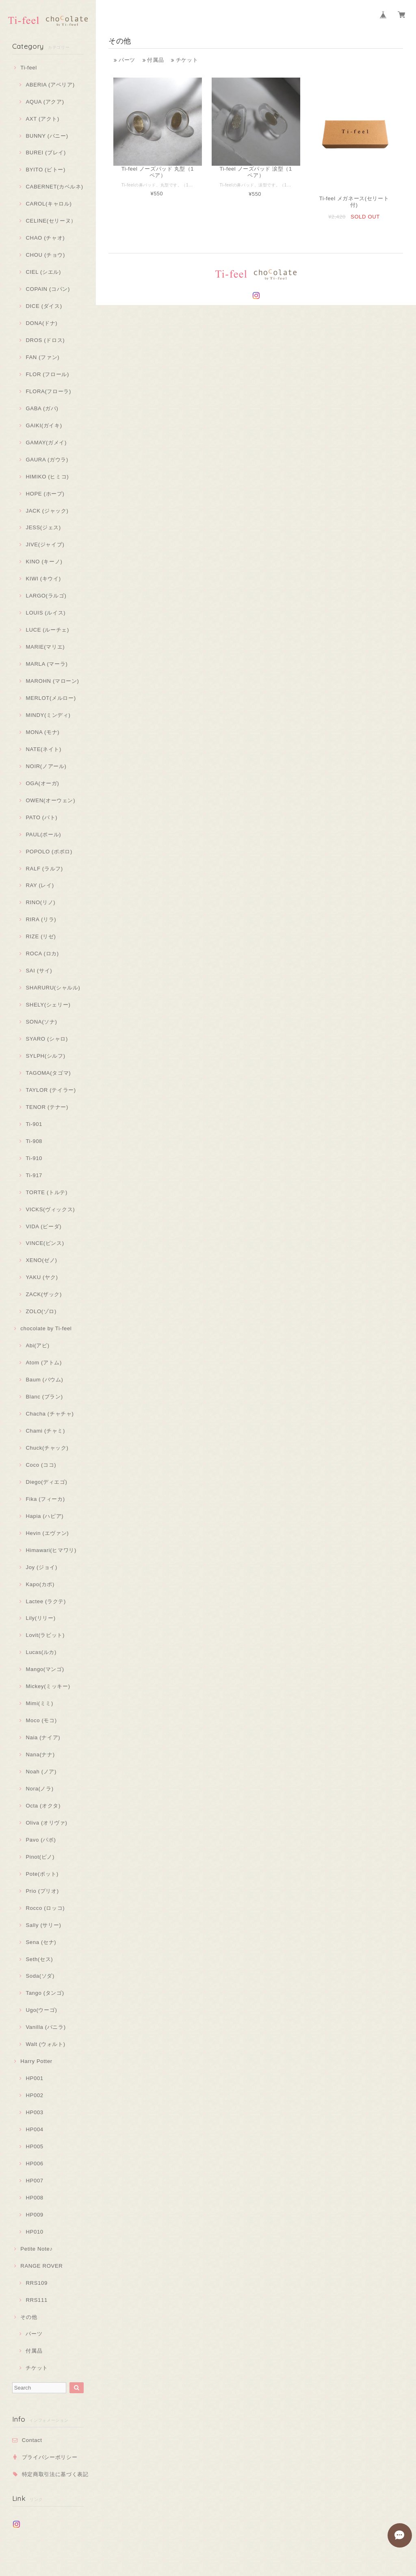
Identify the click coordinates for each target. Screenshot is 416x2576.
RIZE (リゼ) (41, 936)
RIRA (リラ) (41, 919)
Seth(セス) (39, 1959)
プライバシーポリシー (50, 2457)
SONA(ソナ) (41, 1022)
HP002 (34, 2095)
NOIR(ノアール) (46, 766)
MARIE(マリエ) (45, 647)
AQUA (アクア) (45, 102)
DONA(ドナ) (41, 323)
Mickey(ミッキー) (48, 1686)
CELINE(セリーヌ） (51, 221)
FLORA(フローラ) (48, 391)
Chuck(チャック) (47, 1448)
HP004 (34, 2129)
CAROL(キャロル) (49, 204)
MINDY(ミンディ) (48, 715)
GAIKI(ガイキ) (44, 425)
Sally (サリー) (43, 1925)
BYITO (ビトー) (45, 170)
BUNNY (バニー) (47, 136)
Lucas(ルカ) (41, 1652)
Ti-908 (34, 1141)
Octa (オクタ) (43, 1806)
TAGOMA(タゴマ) (48, 1073)
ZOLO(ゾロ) (41, 1311)
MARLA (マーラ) (46, 664)
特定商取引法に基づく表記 (55, 2474)
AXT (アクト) (42, 119)
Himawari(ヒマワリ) (51, 1550)
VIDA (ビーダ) (43, 1226)
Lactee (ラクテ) (46, 1601)
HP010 (34, 2232)
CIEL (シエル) (43, 272)
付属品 (34, 2351)
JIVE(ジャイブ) (45, 544)
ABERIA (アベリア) (50, 85)
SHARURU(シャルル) (53, 988)
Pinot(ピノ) (40, 1857)
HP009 (34, 2215)
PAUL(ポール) (43, 834)
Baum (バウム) (44, 1380)
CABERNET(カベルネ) (54, 187)
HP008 (34, 2198)
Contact (32, 2440)
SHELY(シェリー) (48, 1005)
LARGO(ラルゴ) (46, 596)
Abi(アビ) (37, 1345)
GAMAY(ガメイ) (46, 442)
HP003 (34, 2112)
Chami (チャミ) (45, 1431)
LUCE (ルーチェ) (47, 630)
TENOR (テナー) (47, 1107)
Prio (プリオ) (42, 1891)
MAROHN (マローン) (52, 681)
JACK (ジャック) (47, 511)
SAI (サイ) (39, 971)
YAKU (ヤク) (42, 1277)
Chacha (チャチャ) (50, 1414)
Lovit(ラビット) (45, 1635)
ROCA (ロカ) (42, 953)
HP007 (34, 2181)
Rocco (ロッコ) (45, 1908)
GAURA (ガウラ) (47, 460)
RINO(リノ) (40, 902)
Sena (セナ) (41, 1942)
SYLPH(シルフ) (45, 1056)
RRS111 (37, 2300)
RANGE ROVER (41, 2266)
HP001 (34, 2078)
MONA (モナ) (42, 732)
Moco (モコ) (41, 1720)
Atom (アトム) (44, 1362)
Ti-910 (34, 1158)
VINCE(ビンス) (45, 1243)
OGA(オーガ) (42, 783)
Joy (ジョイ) (41, 1567)
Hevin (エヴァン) (47, 1533)
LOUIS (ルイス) (45, 613)
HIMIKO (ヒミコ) (47, 477)
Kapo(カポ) (40, 1584)
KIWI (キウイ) (43, 579)
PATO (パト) (41, 817)
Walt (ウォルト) (45, 2044)
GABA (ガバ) (42, 408)
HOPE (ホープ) (45, 494)
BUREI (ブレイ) (46, 152)
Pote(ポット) (42, 1874)
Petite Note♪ (36, 2249)
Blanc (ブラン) (44, 1397)
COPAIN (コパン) (48, 289)
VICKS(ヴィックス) (50, 1209)
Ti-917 (34, 1175)
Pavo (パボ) (41, 1840)
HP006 (34, 2163)
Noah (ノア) (41, 1772)
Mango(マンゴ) (45, 1669)
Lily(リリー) (40, 1618)
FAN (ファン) (42, 357)
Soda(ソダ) (40, 1976)
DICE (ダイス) (44, 306)
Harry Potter (36, 2061)
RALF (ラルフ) (44, 869)
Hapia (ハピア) (44, 1516)
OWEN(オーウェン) (50, 800)
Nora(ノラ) (39, 1789)
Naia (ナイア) (43, 1737)
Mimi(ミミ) (39, 1703)
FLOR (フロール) (47, 374)
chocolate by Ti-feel (46, 1328)
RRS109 (37, 2283)
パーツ (34, 2334)
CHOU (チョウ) (45, 255)
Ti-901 (34, 1124)
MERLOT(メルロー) (51, 698)
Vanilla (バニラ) (45, 2027)
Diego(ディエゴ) (46, 1482)
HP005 (34, 2146)
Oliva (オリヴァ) (46, 1823)
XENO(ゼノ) (41, 1260)
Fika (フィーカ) (45, 1499)
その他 (28, 2317)
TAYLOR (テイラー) (51, 1090)
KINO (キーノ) (44, 561)
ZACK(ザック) (44, 1294)
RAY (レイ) (40, 885)
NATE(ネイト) (43, 749)
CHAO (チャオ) (45, 238)
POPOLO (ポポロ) (49, 852)
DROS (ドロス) (45, 340)
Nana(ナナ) (40, 1754)
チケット (37, 2368)
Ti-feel (28, 68)
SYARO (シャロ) (47, 1039)
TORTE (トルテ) (46, 1192)
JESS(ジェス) (43, 527)
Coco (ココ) (41, 1465)
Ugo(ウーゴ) (41, 2010)
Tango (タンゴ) (45, 1993)
